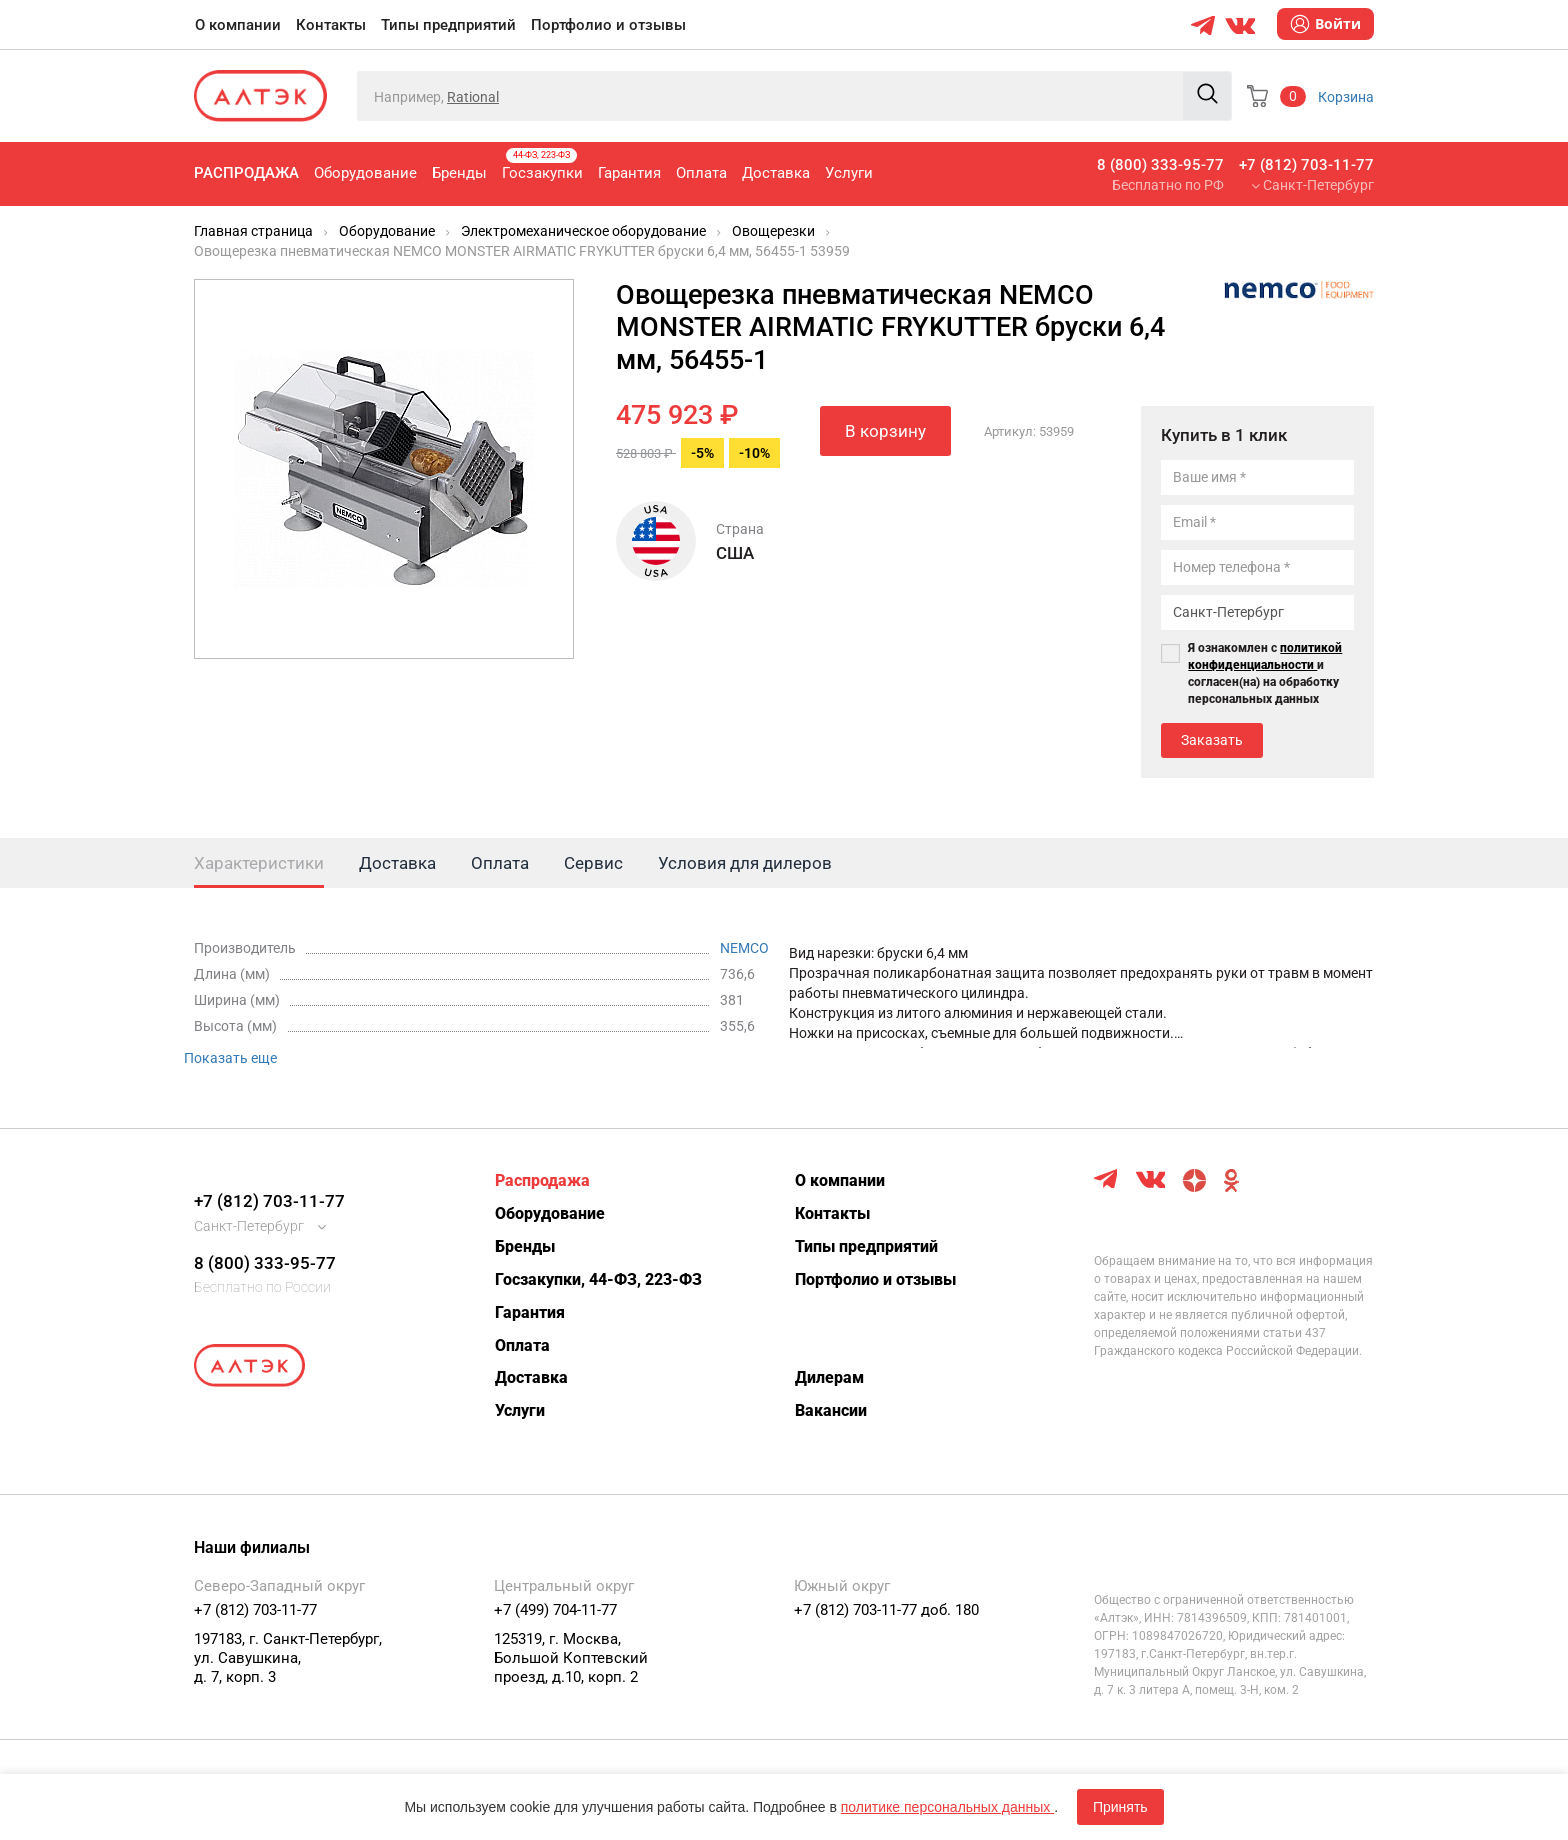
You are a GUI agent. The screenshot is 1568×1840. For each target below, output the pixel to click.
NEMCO (744, 948)
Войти (1325, 24)
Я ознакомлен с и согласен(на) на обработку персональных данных (1265, 673)
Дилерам (829, 1377)
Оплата (701, 173)
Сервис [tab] (593, 863)
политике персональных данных (947, 1807)
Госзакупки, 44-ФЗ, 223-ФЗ (598, 1279)
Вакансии (831, 1410)
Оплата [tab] (500, 863)
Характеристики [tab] (259, 863)
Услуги (849, 173)
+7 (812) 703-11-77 (1306, 165)
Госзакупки (542, 165)
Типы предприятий (448, 25)
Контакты (331, 25)
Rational (473, 97)
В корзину (885, 431)
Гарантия (629, 173)
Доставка (776, 173)
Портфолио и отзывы (608, 25)
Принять (1120, 1807)
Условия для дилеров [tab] (745, 863)
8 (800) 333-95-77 (1160, 165)
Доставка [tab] (397, 863)
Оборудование (365, 173)
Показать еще (230, 1058)
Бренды (459, 173)
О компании (238, 25)
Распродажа (246, 173)
